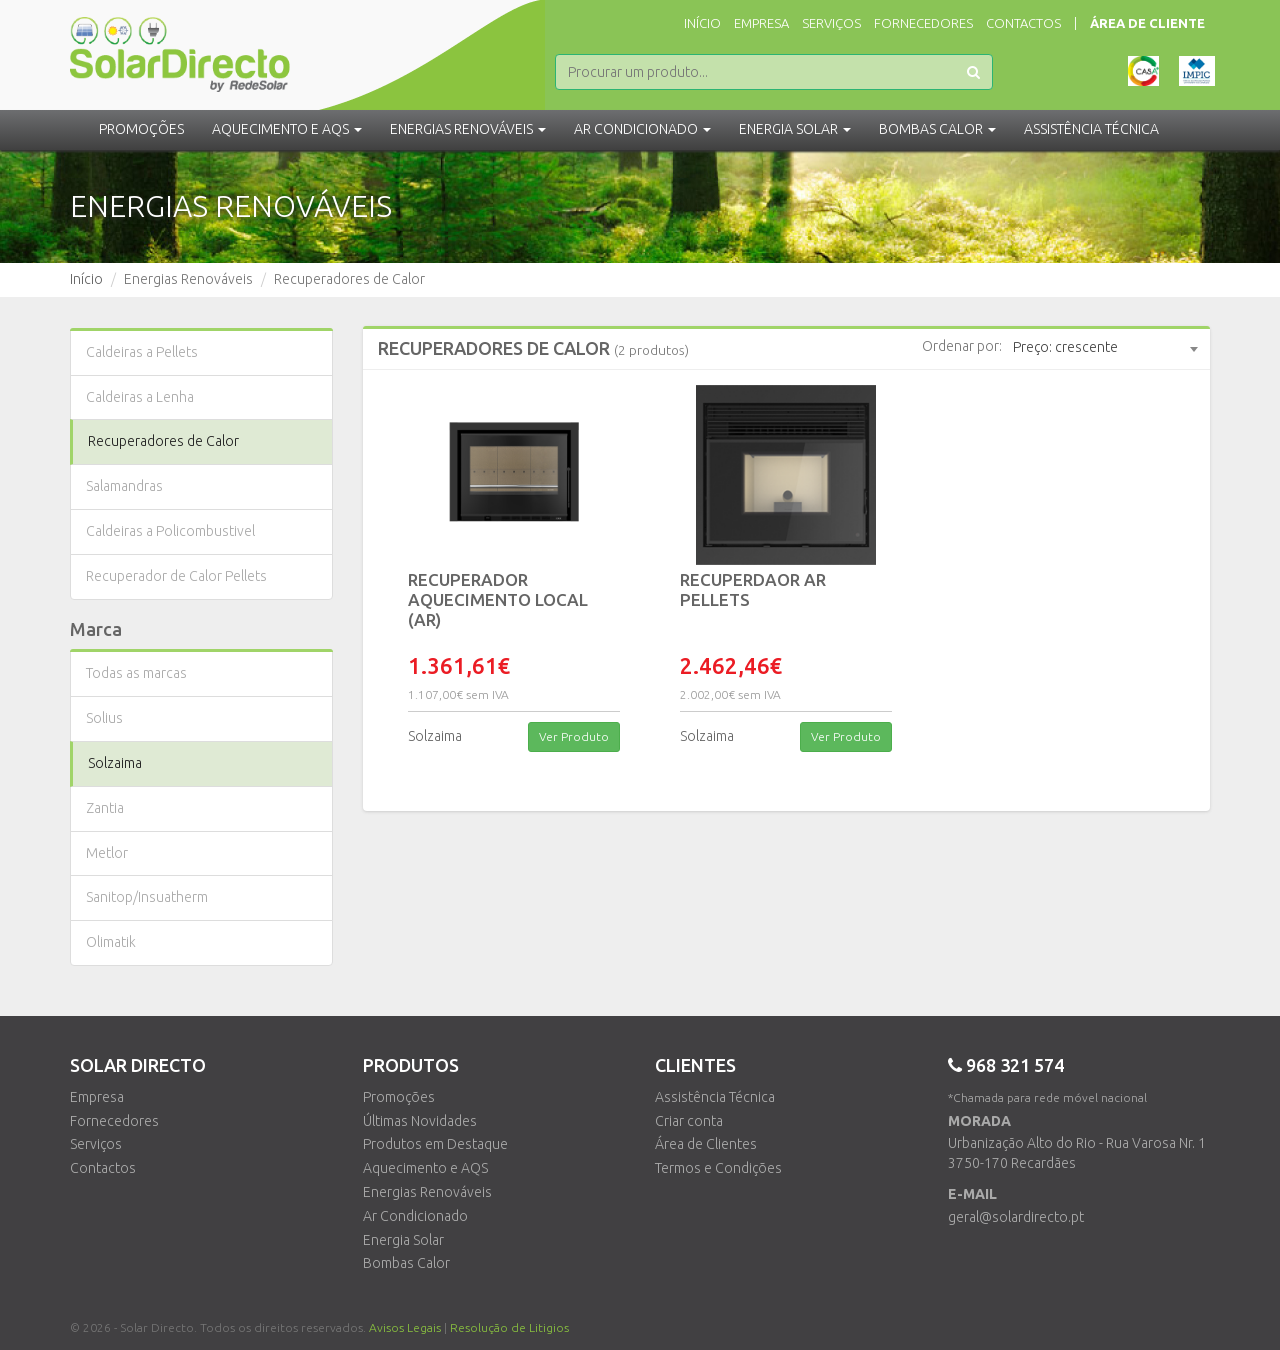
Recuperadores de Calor (163, 441)
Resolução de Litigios (509, 1327)
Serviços (831, 23)
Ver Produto (574, 736)
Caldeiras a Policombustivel (170, 531)
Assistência (1091, 129)
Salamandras (124, 486)
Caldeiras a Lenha (140, 397)
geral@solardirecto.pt (1016, 1217)
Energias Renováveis (427, 1192)
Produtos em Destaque (435, 1144)
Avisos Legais (405, 1327)
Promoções (141, 129)
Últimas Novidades (420, 1121)
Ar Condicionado (415, 1216)
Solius (104, 718)
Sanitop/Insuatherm (147, 897)
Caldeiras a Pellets (142, 352)
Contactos (1023, 23)
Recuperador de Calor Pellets (176, 576)
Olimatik (111, 942)
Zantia (105, 808)
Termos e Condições (718, 1168)
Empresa (761, 23)
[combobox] (1105, 348)
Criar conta (689, 1121)
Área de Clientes (706, 1144)
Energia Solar (403, 1240)
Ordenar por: (962, 346)
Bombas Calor (406, 1263)
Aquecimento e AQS (425, 1168)
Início (702, 23)
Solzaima (115, 763)
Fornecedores (923, 23)
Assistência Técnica (715, 1097)
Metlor (107, 853)
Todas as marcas (136, 673)
